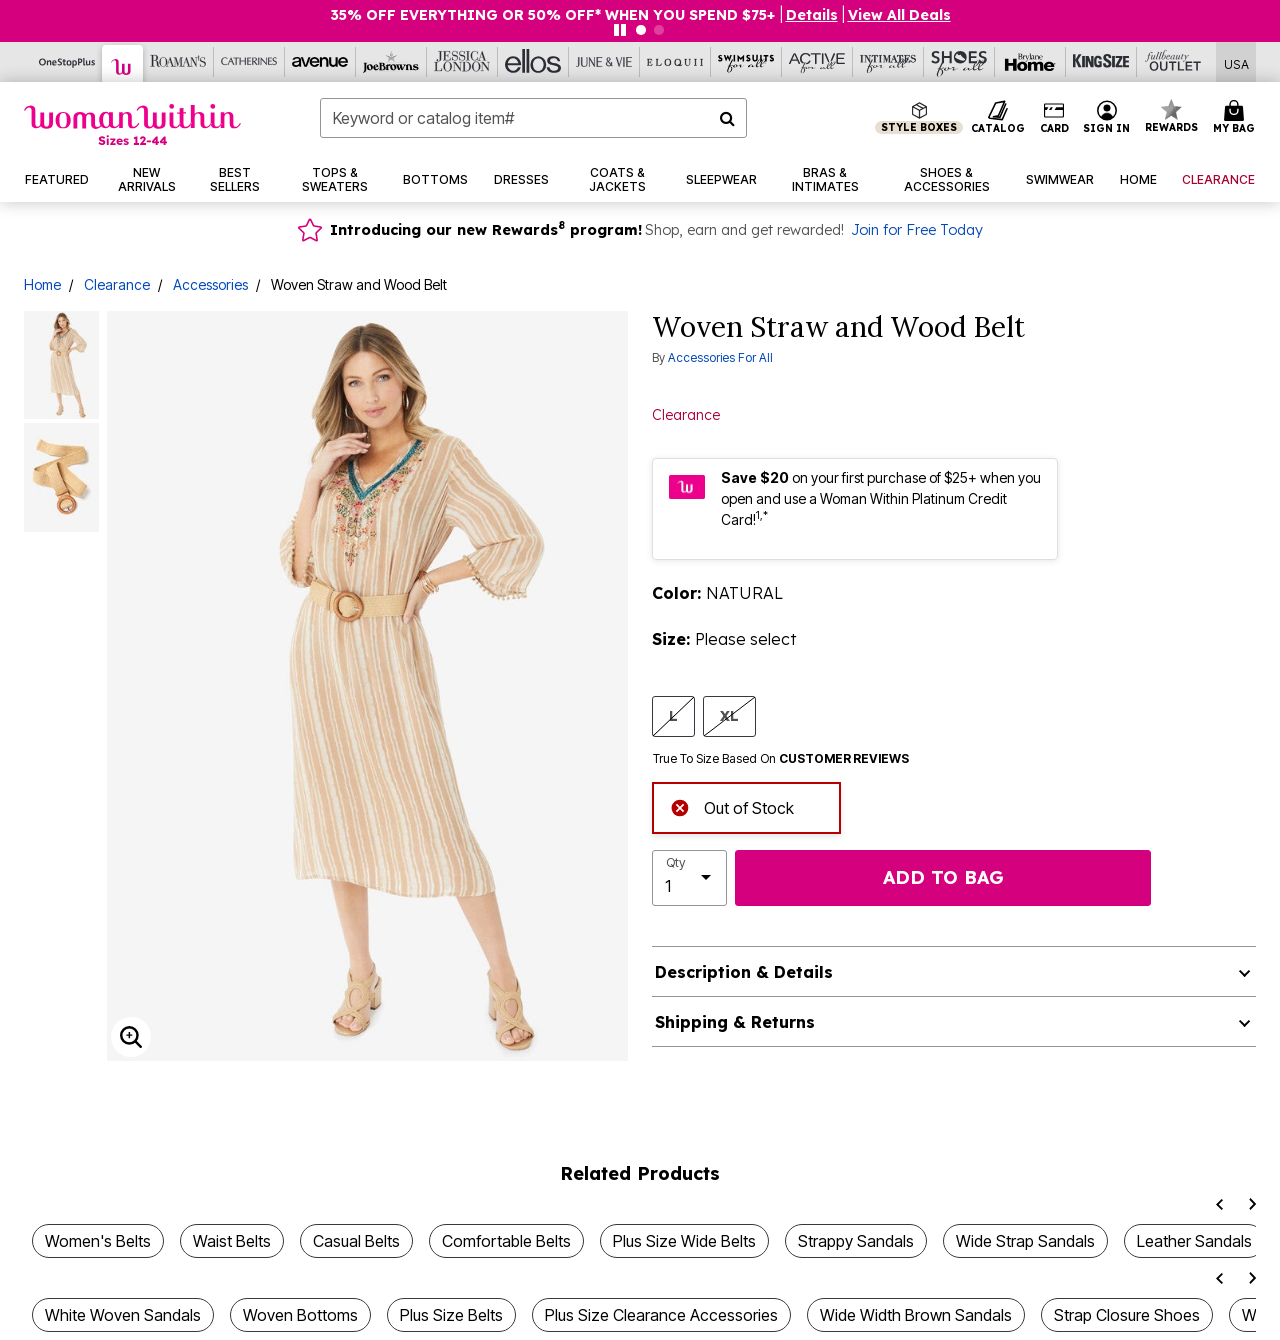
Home (42, 284)
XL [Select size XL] (729, 715)
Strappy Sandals (856, 1241)
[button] (1107, 118)
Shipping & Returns (735, 1022)
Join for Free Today (917, 230)
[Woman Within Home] (132, 124)
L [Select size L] (673, 715)
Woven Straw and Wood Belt (359, 284)
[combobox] (533, 118)
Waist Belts (232, 1241)
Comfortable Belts (506, 1241)
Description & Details (744, 972)
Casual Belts (356, 1241)
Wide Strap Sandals (1025, 1241)
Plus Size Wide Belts (684, 1241)
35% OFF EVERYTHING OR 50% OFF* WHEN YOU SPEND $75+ (554, 15)
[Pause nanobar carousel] (620, 30)
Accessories (210, 284)
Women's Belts (98, 1241)
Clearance (117, 284)
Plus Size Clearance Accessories (661, 1315)
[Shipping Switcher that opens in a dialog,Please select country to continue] (1236, 62)
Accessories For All (720, 357)
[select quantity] (689, 878)
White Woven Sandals (123, 1315)
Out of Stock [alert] (732, 805)
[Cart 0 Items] (1237, 118)
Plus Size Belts (451, 1315)
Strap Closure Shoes (1127, 1315)
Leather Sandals (1194, 1241)
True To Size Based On (781, 759)
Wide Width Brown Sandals (916, 1315)
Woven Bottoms (300, 1315)
